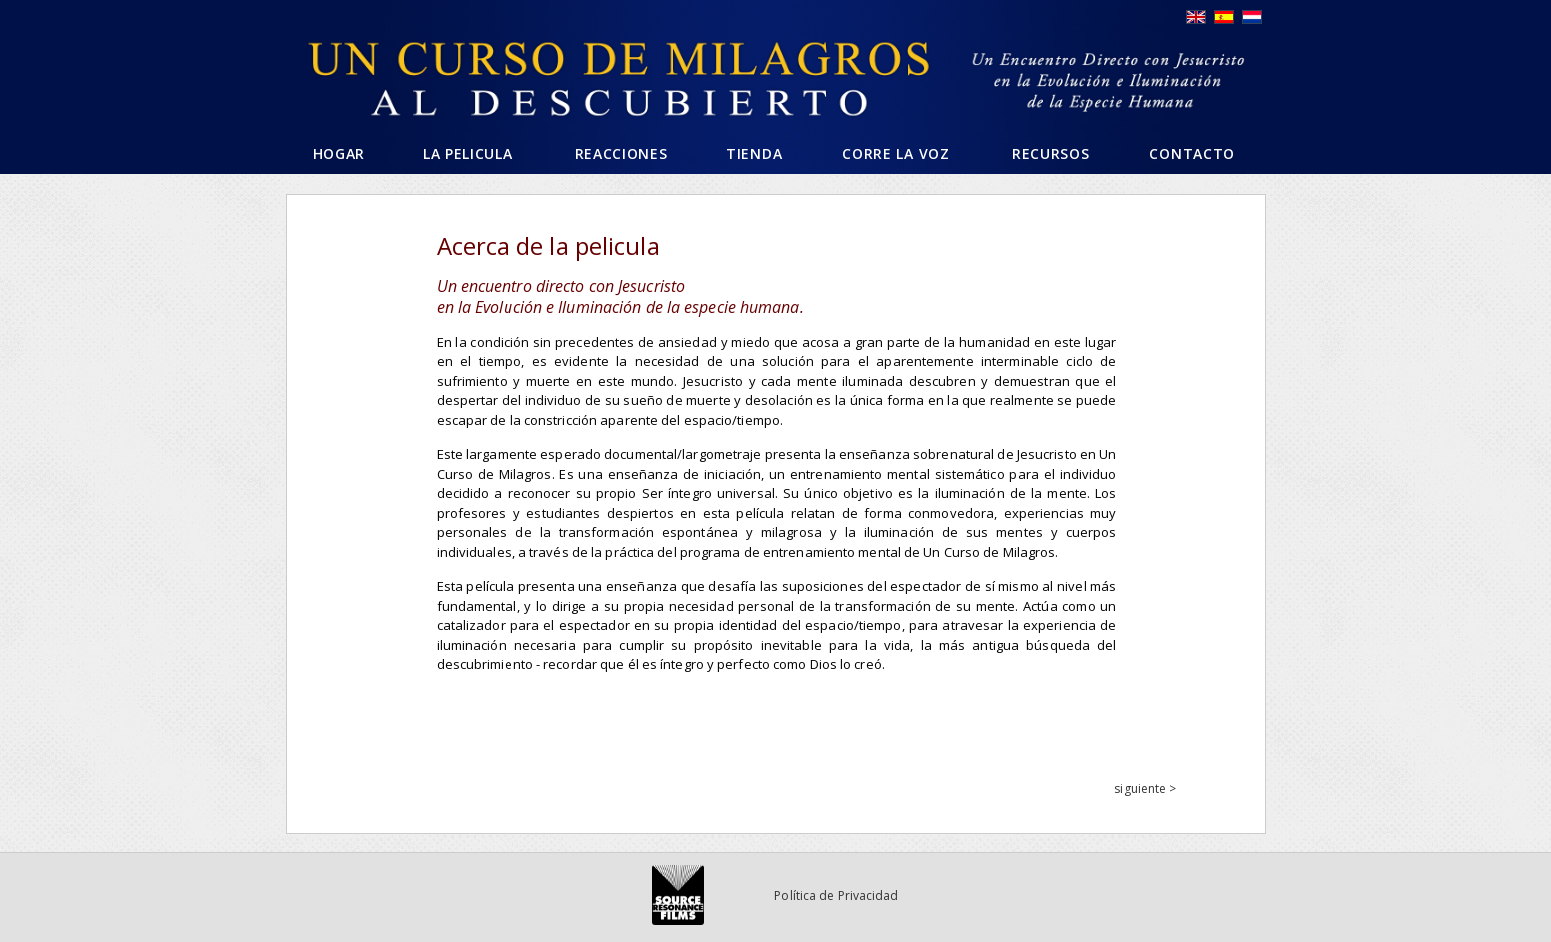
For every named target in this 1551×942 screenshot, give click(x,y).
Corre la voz (895, 153)
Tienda (754, 153)
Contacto (1192, 153)
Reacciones (621, 153)
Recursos (1051, 153)
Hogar (339, 153)
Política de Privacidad (836, 895)
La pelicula (468, 153)
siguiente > (1145, 788)
